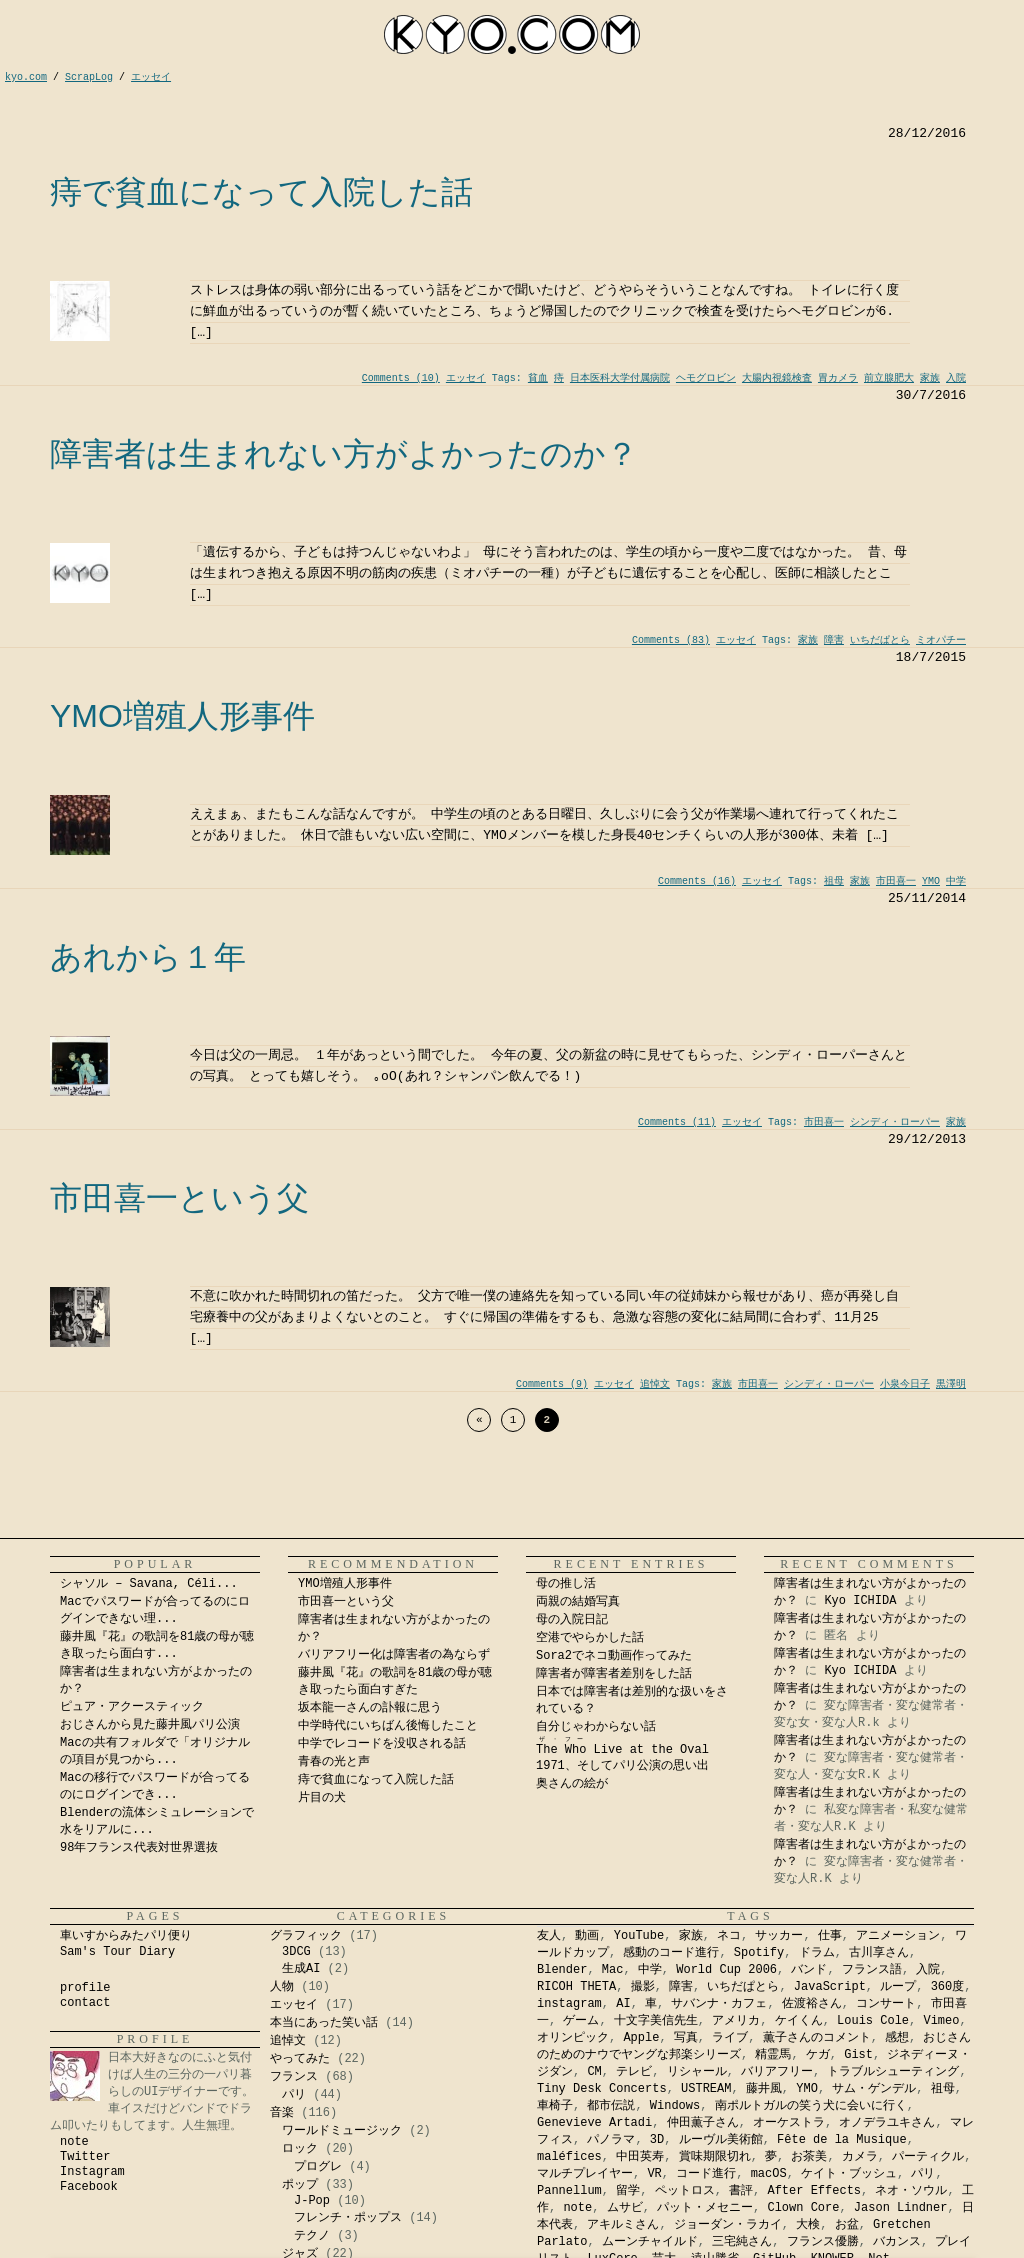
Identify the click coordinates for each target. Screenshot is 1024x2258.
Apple (641, 2038)
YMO (931, 881)
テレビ (634, 2072)
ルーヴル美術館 (721, 2140)
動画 (587, 1936)
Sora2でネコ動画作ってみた (614, 1656)
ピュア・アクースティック (132, 1707)
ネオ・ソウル (911, 2191)
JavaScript (830, 1987)
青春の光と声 (334, 1762)
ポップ (300, 2185)
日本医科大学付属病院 (620, 378)
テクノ (312, 2236)
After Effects (814, 2191)
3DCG (296, 1952)
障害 (834, 640)
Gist (858, 2055)
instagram (569, 2004)
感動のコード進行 (671, 1953)
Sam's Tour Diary (117, 1952)
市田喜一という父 (179, 1198)
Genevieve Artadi (594, 2123)
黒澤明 (951, 1384)
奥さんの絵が (572, 1784)
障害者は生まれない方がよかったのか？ (344, 454)
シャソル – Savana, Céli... (149, 1584)
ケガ (818, 2055)
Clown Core (803, 2208)
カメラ (860, 2157)
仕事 (830, 1936)
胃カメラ (838, 378)
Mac (613, 1970)
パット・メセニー (705, 2208)
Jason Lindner (901, 2208)
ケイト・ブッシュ (849, 2174)
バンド (809, 1970)
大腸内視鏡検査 (777, 378)
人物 (282, 1987)
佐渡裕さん (812, 2004)
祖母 (834, 881)
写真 (686, 2038)
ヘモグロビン (706, 378)
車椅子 (555, 2106)
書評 (741, 2191)
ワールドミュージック (342, 2131)
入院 (956, 378)
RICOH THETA (576, 1987)
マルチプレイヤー (585, 2174)
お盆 (847, 2225)
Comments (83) (671, 640)
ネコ (729, 1936)
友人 (549, 1936)
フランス (294, 2077)
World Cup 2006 (726, 1970)
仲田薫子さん (703, 2123)
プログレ (318, 2167)
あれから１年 (148, 957)
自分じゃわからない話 (596, 1727)
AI (623, 2004)
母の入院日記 (572, 1620)
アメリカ (736, 2021)
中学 (956, 881)
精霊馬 (773, 2055)
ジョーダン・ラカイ (728, 2225)
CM (594, 2072)
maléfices (569, 2157)
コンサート (886, 2004)
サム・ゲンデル (874, 2089)
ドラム (817, 1953)
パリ (294, 2095)
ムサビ (625, 2208)
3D (657, 2140)
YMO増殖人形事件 (182, 716)
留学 (628, 2191)
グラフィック (306, 1936)
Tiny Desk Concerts (602, 2089)
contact (85, 2003)
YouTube (639, 1936)
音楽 (282, 2113)
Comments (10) (401, 378)
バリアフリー (777, 2072)
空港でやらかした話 (590, 1638)
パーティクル (928, 2157)
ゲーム (581, 2021)
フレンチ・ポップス (348, 2218)
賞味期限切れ (715, 2157)
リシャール (697, 2072)
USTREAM (706, 2089)
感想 (897, 2038)
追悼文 (655, 1384)
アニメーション (898, 1936)
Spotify (759, 1953)
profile (85, 1988)
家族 (930, 378)
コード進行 (706, 2174)
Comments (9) (552, 1384)
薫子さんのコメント (817, 2038)
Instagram (92, 2172)
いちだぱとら (880, 640)
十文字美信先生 (656, 2021)
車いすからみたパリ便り (126, 1936)
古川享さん (879, 1953)
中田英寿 (640, 2157)
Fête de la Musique (842, 2140)
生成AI (301, 1969)
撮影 (643, 1987)
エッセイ (466, 378)
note (74, 2142)
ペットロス (685, 2191)
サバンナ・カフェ (719, 2004)
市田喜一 (896, 881)
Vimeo (941, 2021)
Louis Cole (873, 2021)
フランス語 (872, 1970)
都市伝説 (611, 2106)
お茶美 (809, 2157)
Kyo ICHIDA (860, 1601)
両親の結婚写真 (578, 1602)
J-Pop (312, 2201)
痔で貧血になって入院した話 (261, 192)
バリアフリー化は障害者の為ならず (394, 1655)
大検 (808, 2225)
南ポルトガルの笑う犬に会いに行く (811, 2106)
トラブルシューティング (893, 2072)
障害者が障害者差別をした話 (614, 1674)
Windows (675, 2106)
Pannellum (569, 2191)
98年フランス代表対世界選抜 (139, 1848)
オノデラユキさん (887, 2123)
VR (654, 2174)
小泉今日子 (905, 1384)
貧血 (538, 378)
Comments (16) (697, 881)
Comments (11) (677, 1122)
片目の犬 (322, 1798)
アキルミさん (623, 2225)
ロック (300, 2149)
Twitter (85, 2157)
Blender (562, 1970)
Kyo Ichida (758, 2249)
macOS (769, 2174)
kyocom (512, 34)
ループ (898, 1987)
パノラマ (611, 2140)
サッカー (779, 1936)
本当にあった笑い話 (324, 2023)
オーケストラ (789, 2123)
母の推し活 (566, 1584)
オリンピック (573, 2038)
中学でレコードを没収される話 (382, 1744)
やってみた (300, 2059)
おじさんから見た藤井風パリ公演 (150, 1725)
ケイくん (799, 2021)
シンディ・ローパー (895, 1122)
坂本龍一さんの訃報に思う (370, 1708)
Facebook (89, 2187)
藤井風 (764, 2089)
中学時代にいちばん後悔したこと (388, 1726)
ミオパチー (941, 640)
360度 (948, 1987)
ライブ (730, 2038)
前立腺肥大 (889, 378)
